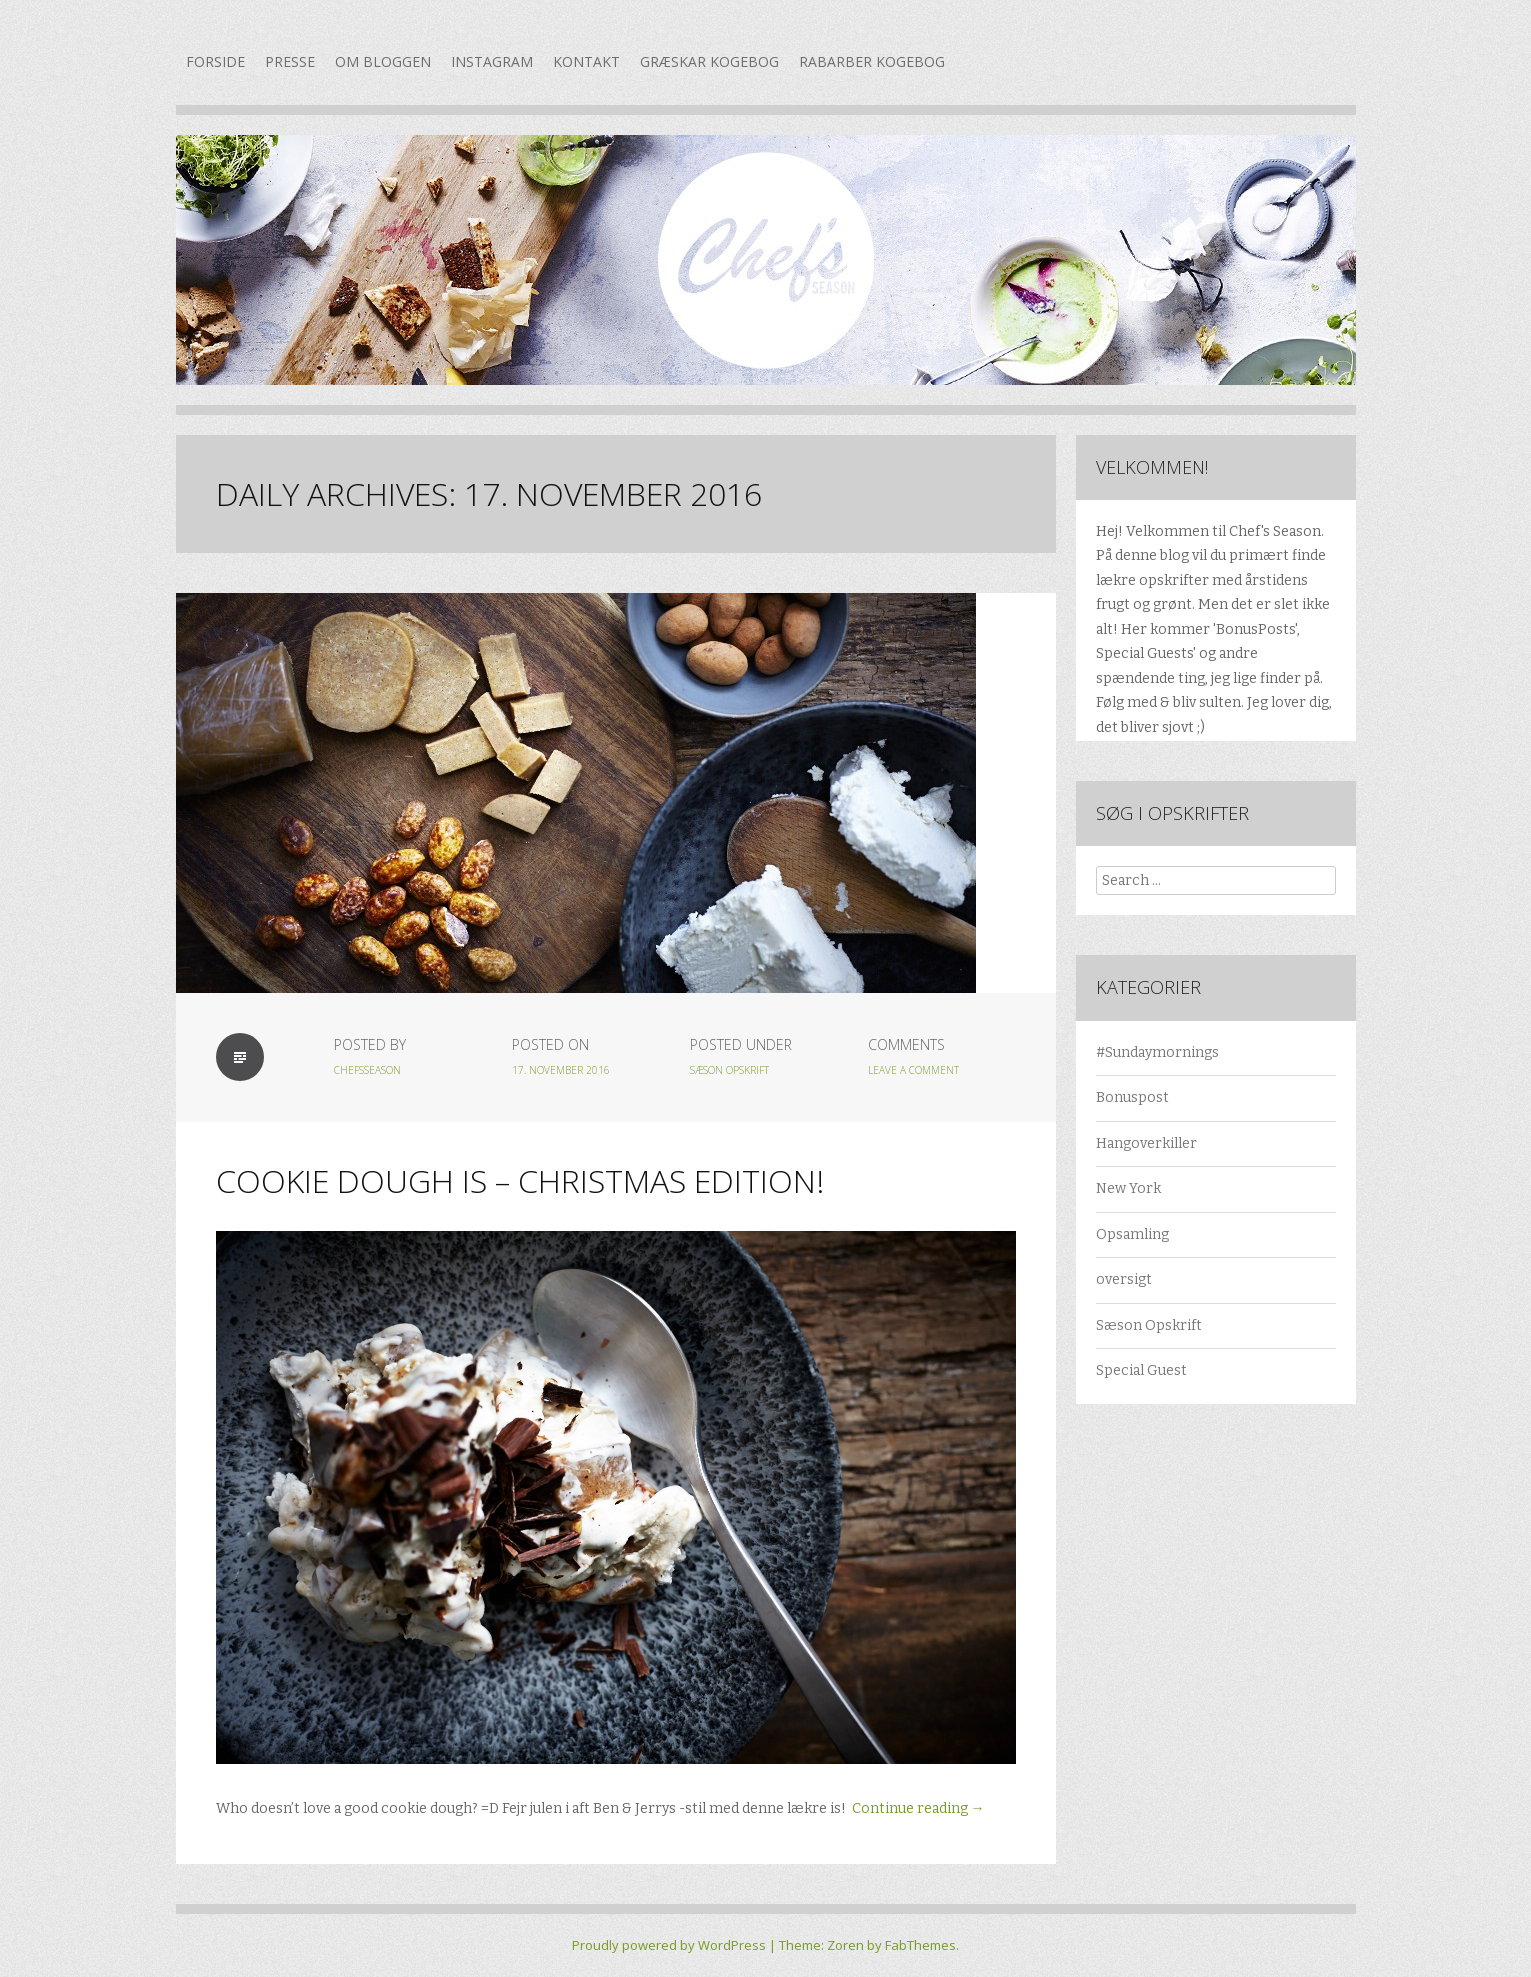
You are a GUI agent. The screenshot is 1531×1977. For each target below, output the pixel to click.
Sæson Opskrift (729, 1070)
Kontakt (586, 61)
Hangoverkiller (1146, 1143)
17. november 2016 (561, 1070)
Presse (290, 61)
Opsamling (1132, 1234)
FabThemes (920, 1945)
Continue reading (918, 1808)
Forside (215, 61)
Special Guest (1141, 1370)
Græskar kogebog (709, 61)
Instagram (492, 61)
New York (1128, 1188)
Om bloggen (383, 61)
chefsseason (367, 1070)
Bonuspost (1132, 1097)
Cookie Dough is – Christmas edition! (520, 1180)
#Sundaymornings (1157, 1052)
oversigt (1124, 1279)
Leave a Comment (913, 1070)
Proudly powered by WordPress (669, 1945)
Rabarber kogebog (872, 61)
